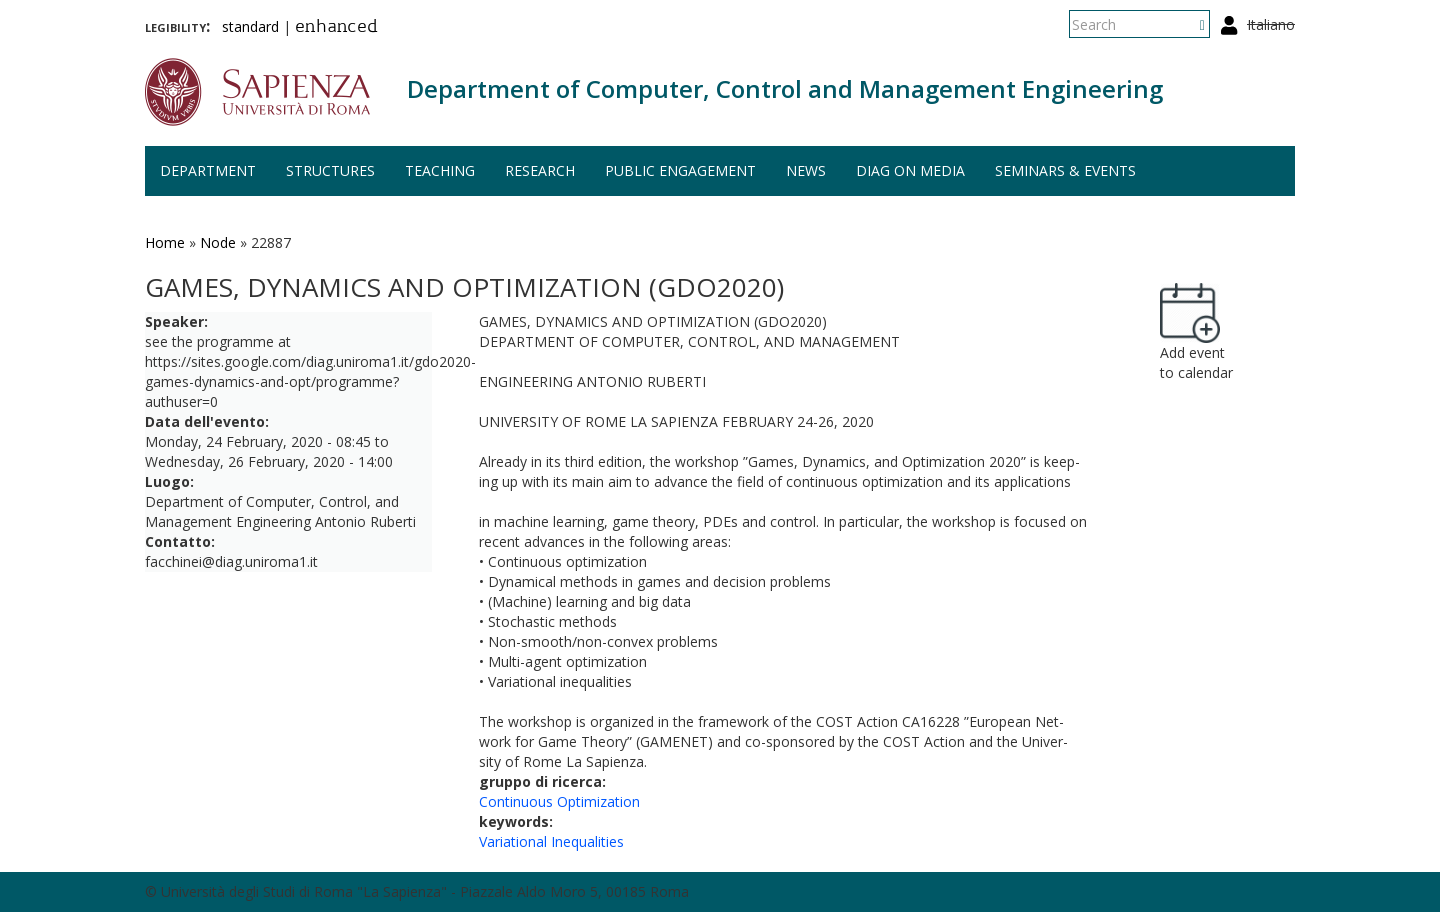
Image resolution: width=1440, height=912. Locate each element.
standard (250, 26)
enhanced (336, 28)
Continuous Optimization (559, 801)
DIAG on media (910, 170)
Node (218, 242)
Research (540, 170)
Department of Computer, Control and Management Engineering (785, 88)
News (806, 170)
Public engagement (680, 170)
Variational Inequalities (551, 841)
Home (165, 242)
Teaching (440, 170)
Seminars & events (1065, 170)
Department (208, 170)
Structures (330, 170)
